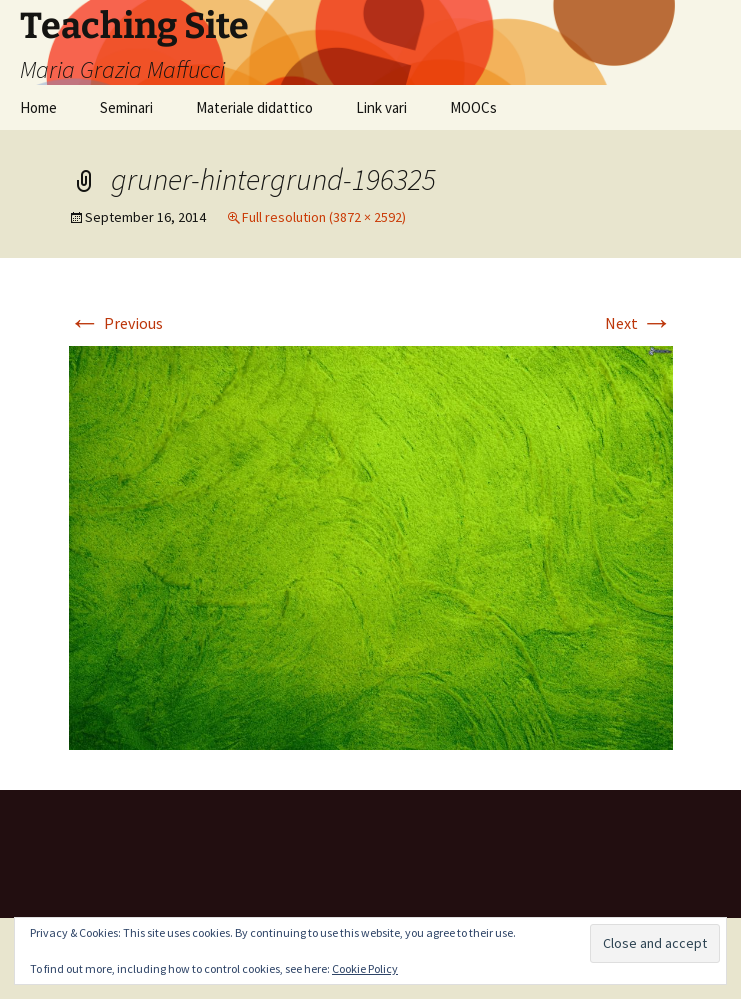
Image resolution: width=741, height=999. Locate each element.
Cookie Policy (365, 968)
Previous (116, 323)
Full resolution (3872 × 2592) (324, 217)
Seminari (126, 107)
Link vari (381, 107)
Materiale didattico (254, 107)
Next (639, 323)
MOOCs (473, 107)
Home (38, 107)
